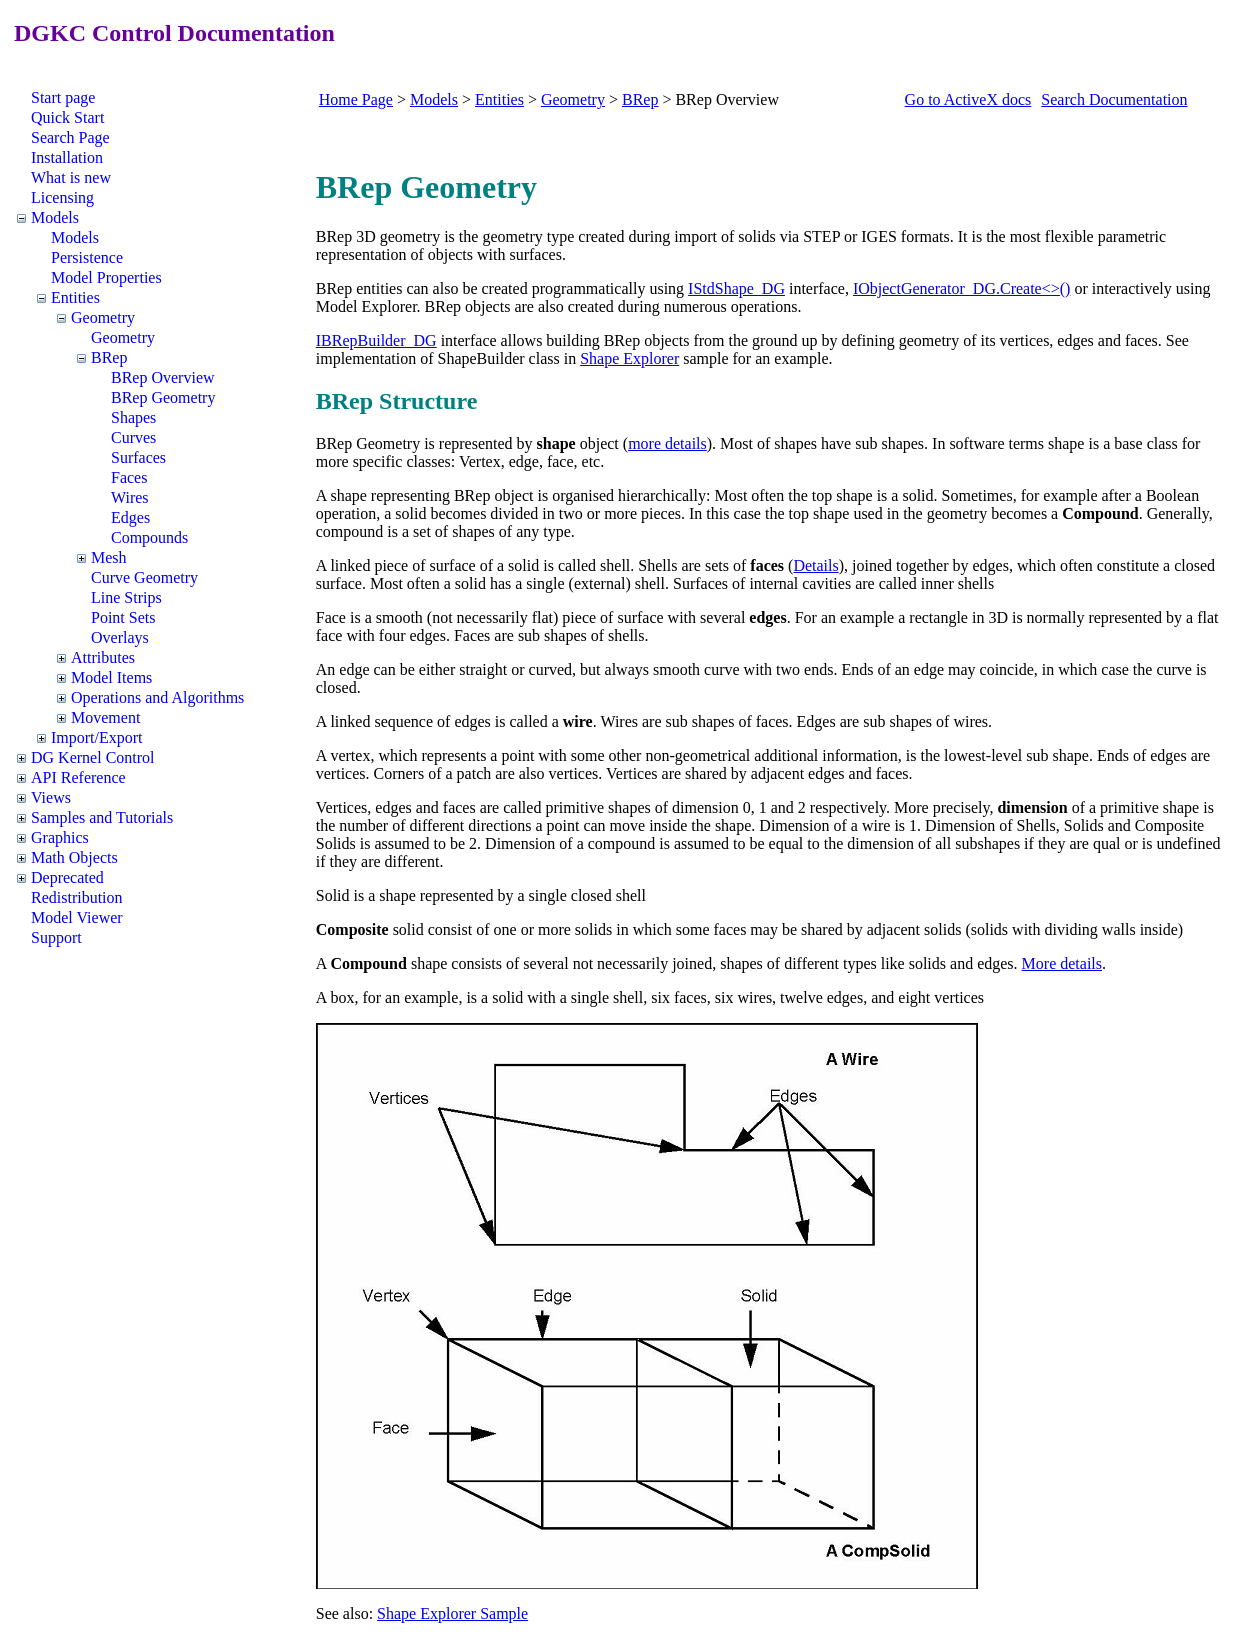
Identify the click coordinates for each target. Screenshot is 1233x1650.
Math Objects (74, 857)
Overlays (120, 637)
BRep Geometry (163, 397)
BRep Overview (163, 377)
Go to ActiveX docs (968, 99)
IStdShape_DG (736, 288)
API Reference (78, 777)
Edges (130, 517)
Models (55, 217)
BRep (109, 357)
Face (331, 617)
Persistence (87, 257)
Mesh (109, 557)
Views (51, 797)
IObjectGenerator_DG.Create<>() (962, 288)
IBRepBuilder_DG (376, 340)
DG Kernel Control (93, 757)
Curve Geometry (144, 577)
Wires (130, 497)
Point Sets (123, 617)
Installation (67, 157)
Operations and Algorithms (157, 697)
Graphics (60, 837)
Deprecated (67, 877)
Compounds (149, 537)
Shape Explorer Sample (452, 1613)
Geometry (103, 317)
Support (56, 937)
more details (667, 443)
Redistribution (77, 897)
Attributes (103, 657)
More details (1062, 963)
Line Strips (126, 597)
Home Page (356, 99)
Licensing (62, 197)
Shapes (133, 417)
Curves (133, 437)
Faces (129, 477)
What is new (71, 177)
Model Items (111, 677)
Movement (105, 717)
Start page (63, 97)
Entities (75, 297)
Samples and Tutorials (102, 817)
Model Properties (106, 277)
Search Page (70, 137)
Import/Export (97, 737)
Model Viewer (77, 917)
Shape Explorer (629, 358)
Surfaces (138, 457)
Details (815, 565)
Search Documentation (1114, 99)
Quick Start (67, 117)
